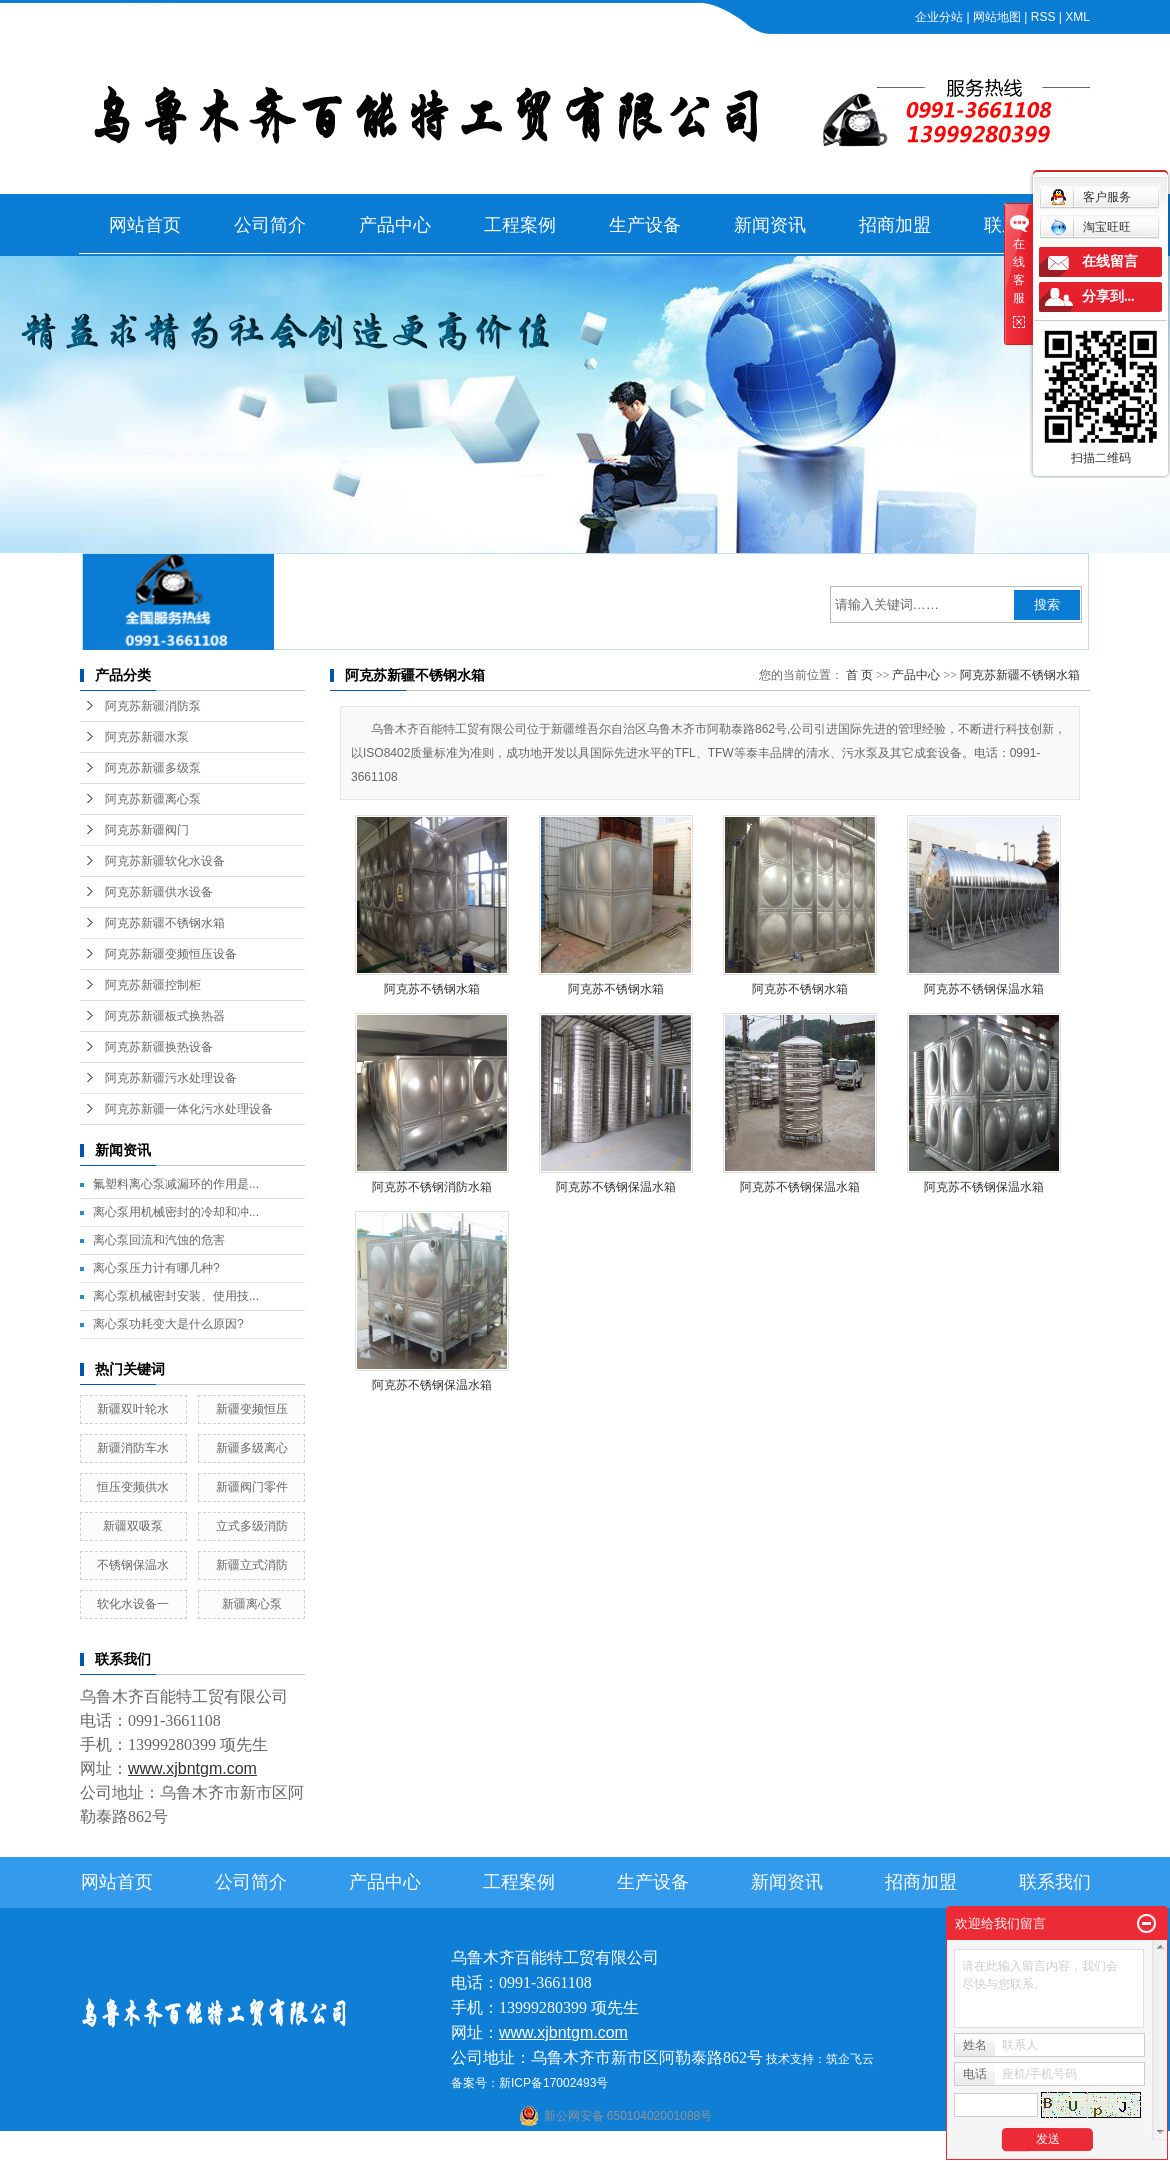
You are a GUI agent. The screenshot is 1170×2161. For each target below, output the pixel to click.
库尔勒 (638, 2148)
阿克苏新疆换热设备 (159, 1047)
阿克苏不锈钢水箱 (432, 989)
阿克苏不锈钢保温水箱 (984, 989)
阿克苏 (599, 2148)
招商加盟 (895, 225)
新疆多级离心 (252, 1448)
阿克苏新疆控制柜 (153, 985)
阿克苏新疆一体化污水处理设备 (189, 1109)
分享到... (1108, 296)
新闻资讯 (770, 225)
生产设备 (645, 225)
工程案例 (520, 225)
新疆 (750, 2148)
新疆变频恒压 (252, 1409)
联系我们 (1055, 1882)
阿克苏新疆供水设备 (159, 892)
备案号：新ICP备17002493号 (529, 2083)
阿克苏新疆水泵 (147, 737)
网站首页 (145, 225)
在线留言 (1110, 261)
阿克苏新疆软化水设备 (165, 861)
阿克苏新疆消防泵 (153, 706)
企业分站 (939, 17)
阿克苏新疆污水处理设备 (171, 1078)
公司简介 (270, 225)
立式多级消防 (252, 1526)
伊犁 (778, 2148)
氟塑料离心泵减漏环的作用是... (176, 1184)
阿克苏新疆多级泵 (153, 768)
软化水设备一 (133, 1604)
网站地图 (997, 17)
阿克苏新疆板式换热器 (165, 1016)
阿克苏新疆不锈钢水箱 (165, 923)
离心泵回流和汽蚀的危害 (159, 1240)
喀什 (566, 2148)
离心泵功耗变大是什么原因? (168, 1324)
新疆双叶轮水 (133, 1409)
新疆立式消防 (252, 1565)
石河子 (532, 2148)
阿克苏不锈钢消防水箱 (432, 1187)
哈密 (672, 2148)
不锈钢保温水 (133, 1565)
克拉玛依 (844, 2148)
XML (1077, 17)
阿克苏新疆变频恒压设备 (171, 954)
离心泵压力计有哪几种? (156, 1268)
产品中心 (395, 225)
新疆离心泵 (252, 1604)
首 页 (859, 675)
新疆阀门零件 (252, 1487)
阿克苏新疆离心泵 (153, 799)
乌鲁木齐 (711, 2148)
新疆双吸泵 (133, 1526)
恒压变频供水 (133, 1487)
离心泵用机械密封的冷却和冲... (176, 1212)
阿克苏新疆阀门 (147, 830)
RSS (1043, 17)
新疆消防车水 (133, 1448)
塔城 (805, 2148)
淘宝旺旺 (1090, 227)
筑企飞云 (850, 2059)
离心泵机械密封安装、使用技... (176, 1296)
